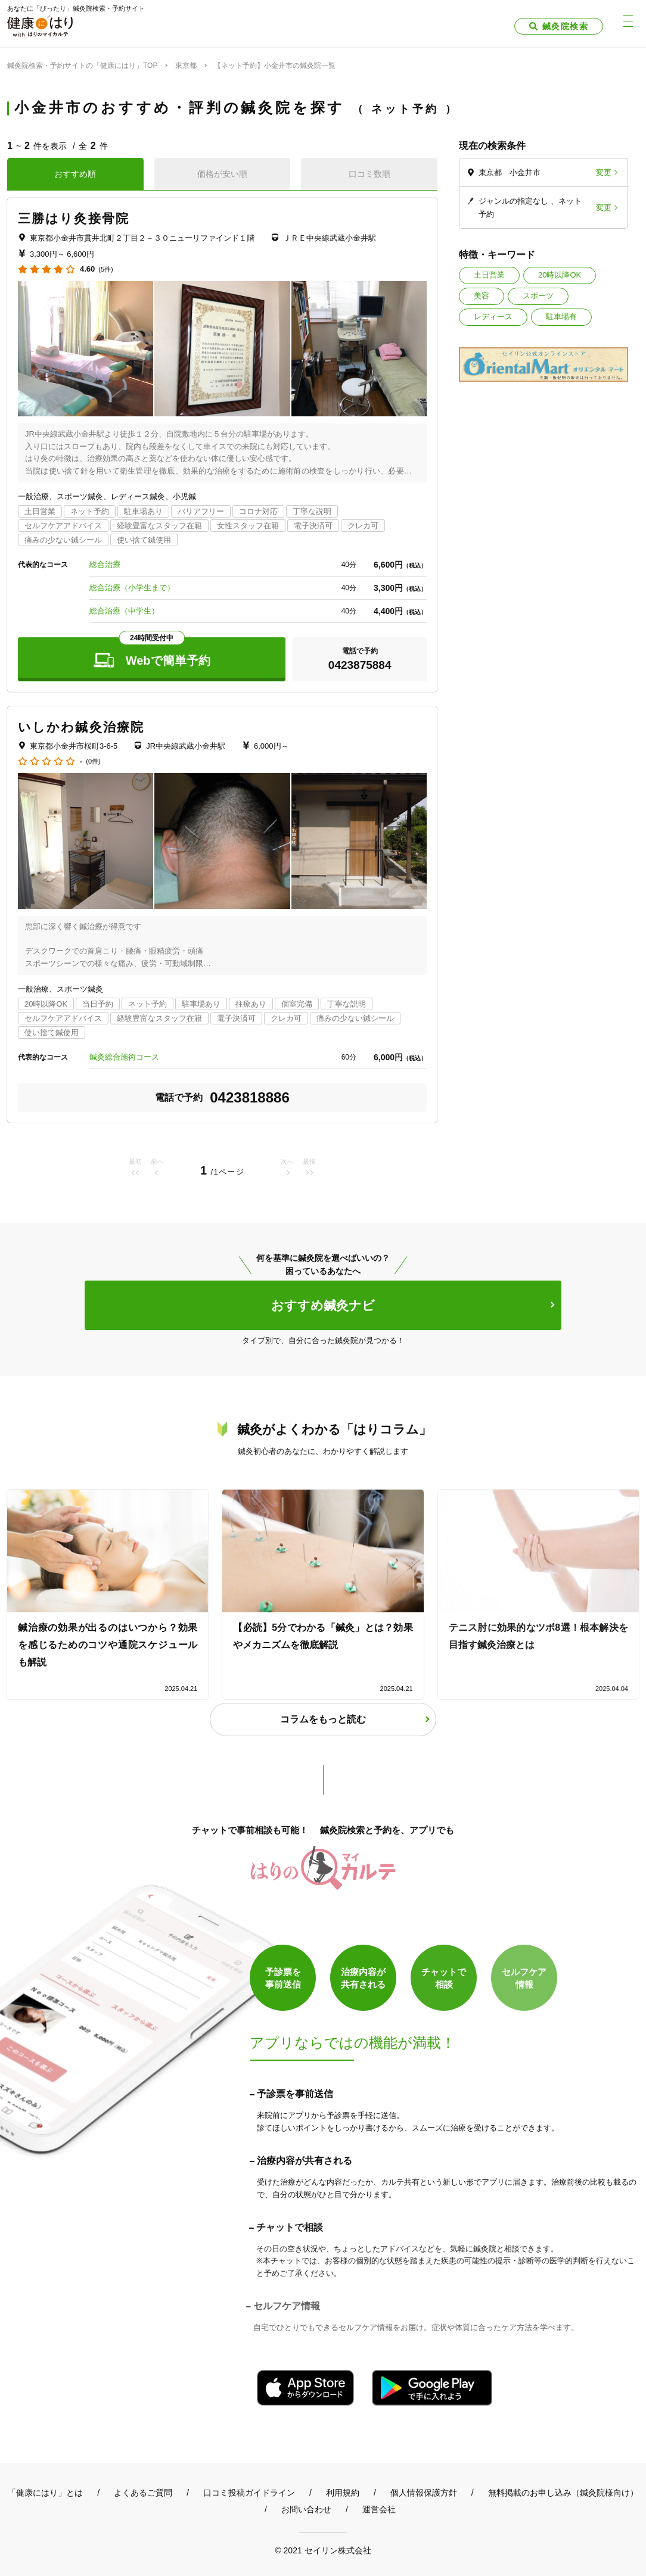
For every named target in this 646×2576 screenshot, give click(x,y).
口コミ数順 (369, 174)
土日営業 (489, 274)
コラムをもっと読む (323, 1719)
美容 (481, 295)
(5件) (105, 269)
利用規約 (342, 2492)
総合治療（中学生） (124, 611)
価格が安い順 (222, 174)
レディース (493, 316)
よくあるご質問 (143, 2492)
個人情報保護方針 (423, 2492)
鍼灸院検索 (565, 26)
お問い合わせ (306, 2509)
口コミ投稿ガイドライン (249, 2492)
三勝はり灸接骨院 (73, 218)
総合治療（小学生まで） (132, 587)
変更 (603, 172)
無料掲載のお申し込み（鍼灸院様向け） (563, 2492)
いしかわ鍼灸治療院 (81, 727)
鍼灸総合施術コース (124, 1057)
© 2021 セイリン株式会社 (323, 2550)
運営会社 (379, 2509)
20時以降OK (559, 274)
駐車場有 (561, 316)
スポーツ (538, 295)
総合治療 (104, 564)
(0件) (93, 761)
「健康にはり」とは (45, 2492)
